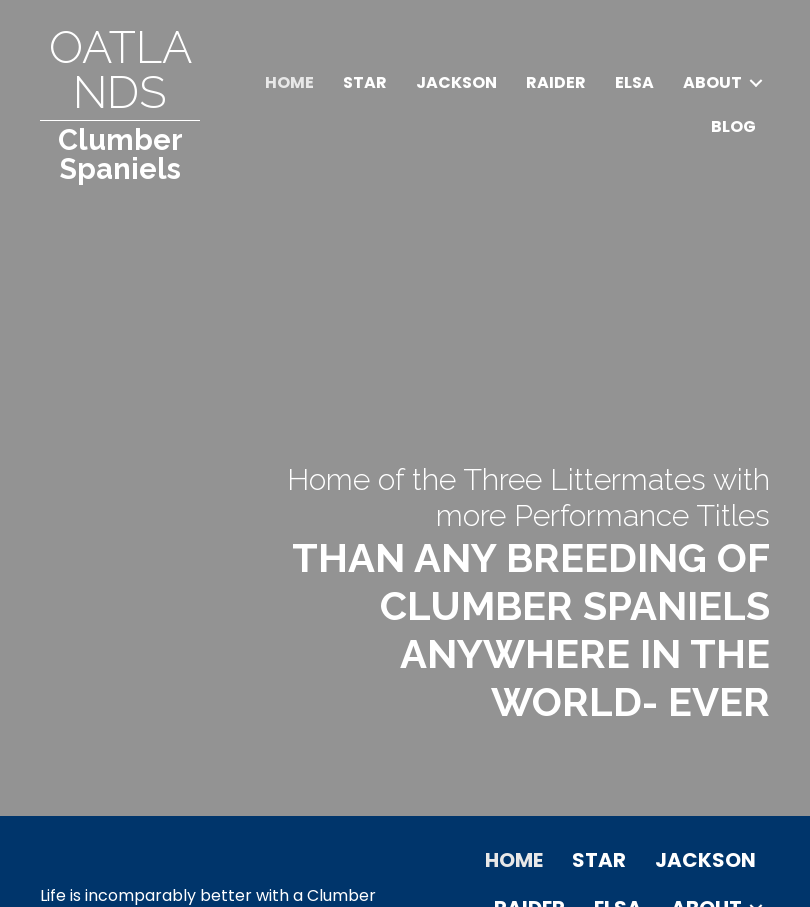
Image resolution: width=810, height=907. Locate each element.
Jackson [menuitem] (456, 82)
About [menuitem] (712, 82)
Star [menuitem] (365, 82)
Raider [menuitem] (556, 82)
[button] (756, 83)
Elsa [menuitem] (634, 82)
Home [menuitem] (289, 82)
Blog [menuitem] (733, 126)
